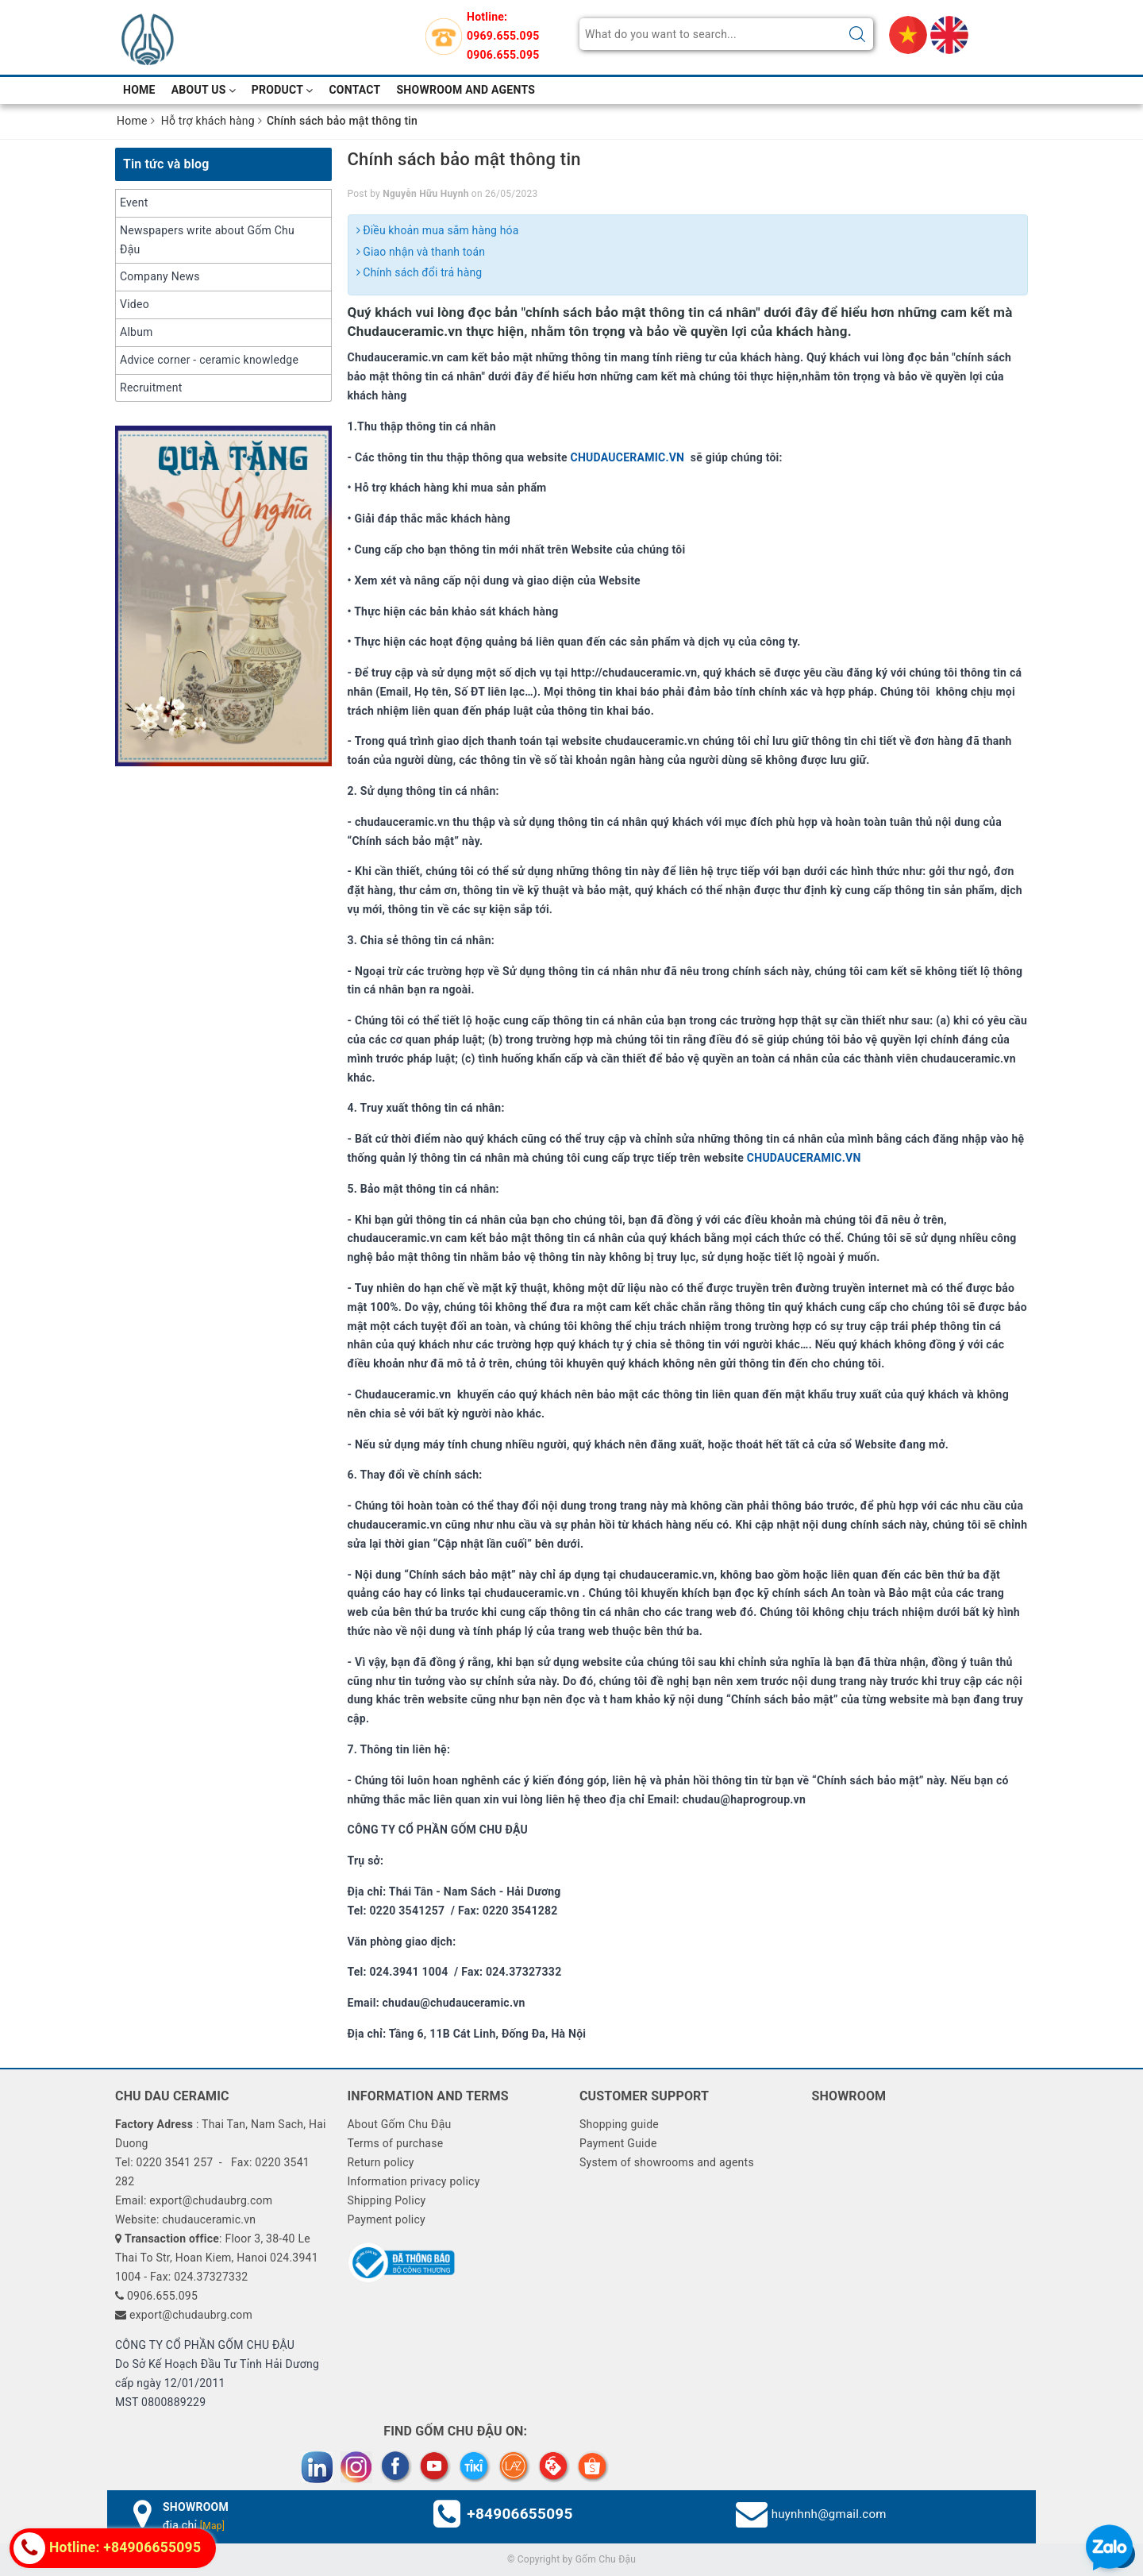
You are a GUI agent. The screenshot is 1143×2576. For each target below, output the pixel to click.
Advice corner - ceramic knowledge (209, 359)
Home (139, 89)
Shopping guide (619, 2124)
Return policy (380, 2162)
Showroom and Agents (466, 89)
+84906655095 (519, 2514)
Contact (354, 89)
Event (134, 202)
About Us (203, 89)
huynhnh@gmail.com (829, 2514)
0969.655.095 (503, 35)
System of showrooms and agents (666, 2162)
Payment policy (386, 2219)
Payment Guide (618, 2143)
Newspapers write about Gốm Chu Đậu (207, 240)
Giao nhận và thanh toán (421, 251)
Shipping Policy (386, 2200)
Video (134, 304)
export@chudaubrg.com (190, 2314)
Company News (160, 276)
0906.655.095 (503, 54)
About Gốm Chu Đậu (399, 2124)
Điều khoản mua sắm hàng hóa (437, 230)
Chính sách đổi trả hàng (419, 272)
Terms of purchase (395, 2143)
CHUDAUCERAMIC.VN (628, 457)
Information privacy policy (413, 2181)
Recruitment (151, 387)
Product (283, 89)
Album (136, 332)
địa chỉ (194, 2525)
